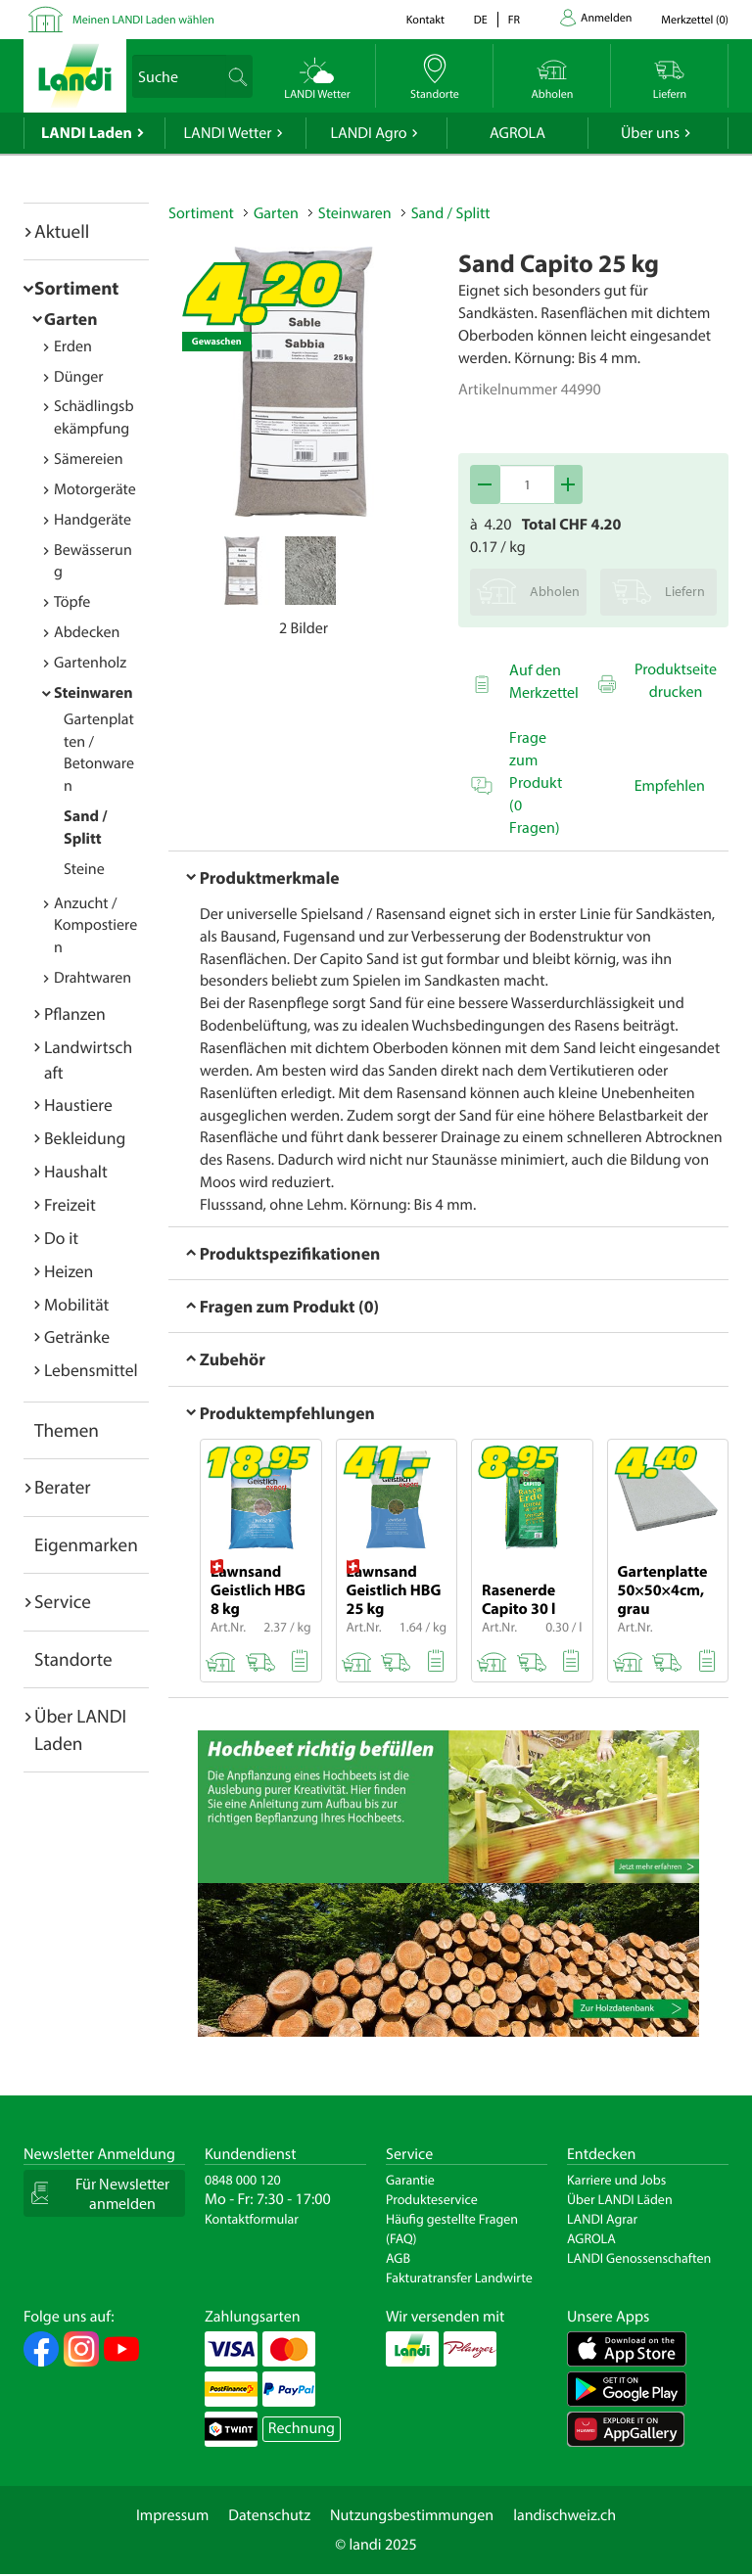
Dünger (79, 377)
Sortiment (76, 287)
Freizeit (70, 1204)
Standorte (73, 1659)
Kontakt (425, 20)
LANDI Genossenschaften (639, 2258)
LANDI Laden (86, 133)
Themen (66, 1430)
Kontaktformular (252, 2219)
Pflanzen (75, 1013)
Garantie (410, 2179)
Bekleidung (84, 1138)
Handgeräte (92, 519)
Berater (62, 1486)
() (694, 20)
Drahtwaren (92, 978)
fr (514, 20)
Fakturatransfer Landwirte (459, 2277)
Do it (61, 1237)
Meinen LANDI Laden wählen (143, 20)
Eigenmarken (86, 1544)
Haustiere (78, 1104)
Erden (73, 346)
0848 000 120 (243, 2179)
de (481, 20)
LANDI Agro (368, 133)
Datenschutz (269, 2515)
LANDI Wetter (228, 133)
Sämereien (88, 459)
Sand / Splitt (451, 213)
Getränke (77, 1336)
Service (62, 1601)
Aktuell (61, 231)
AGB (398, 2258)
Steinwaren (93, 693)
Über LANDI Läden (620, 2199)
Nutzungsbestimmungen (412, 2515)
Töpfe (72, 602)
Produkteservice (432, 2199)
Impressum (172, 2515)
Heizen (68, 1271)
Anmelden (606, 18)
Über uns (650, 133)
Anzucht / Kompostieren (95, 926)
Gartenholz (90, 662)
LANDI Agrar (602, 2219)
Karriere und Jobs (616, 2179)
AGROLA (517, 133)
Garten (70, 318)
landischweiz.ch (564, 2515)
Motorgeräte (95, 489)
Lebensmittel (91, 1369)
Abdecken (86, 632)
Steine (84, 869)
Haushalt (76, 1171)
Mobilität (76, 1304)
